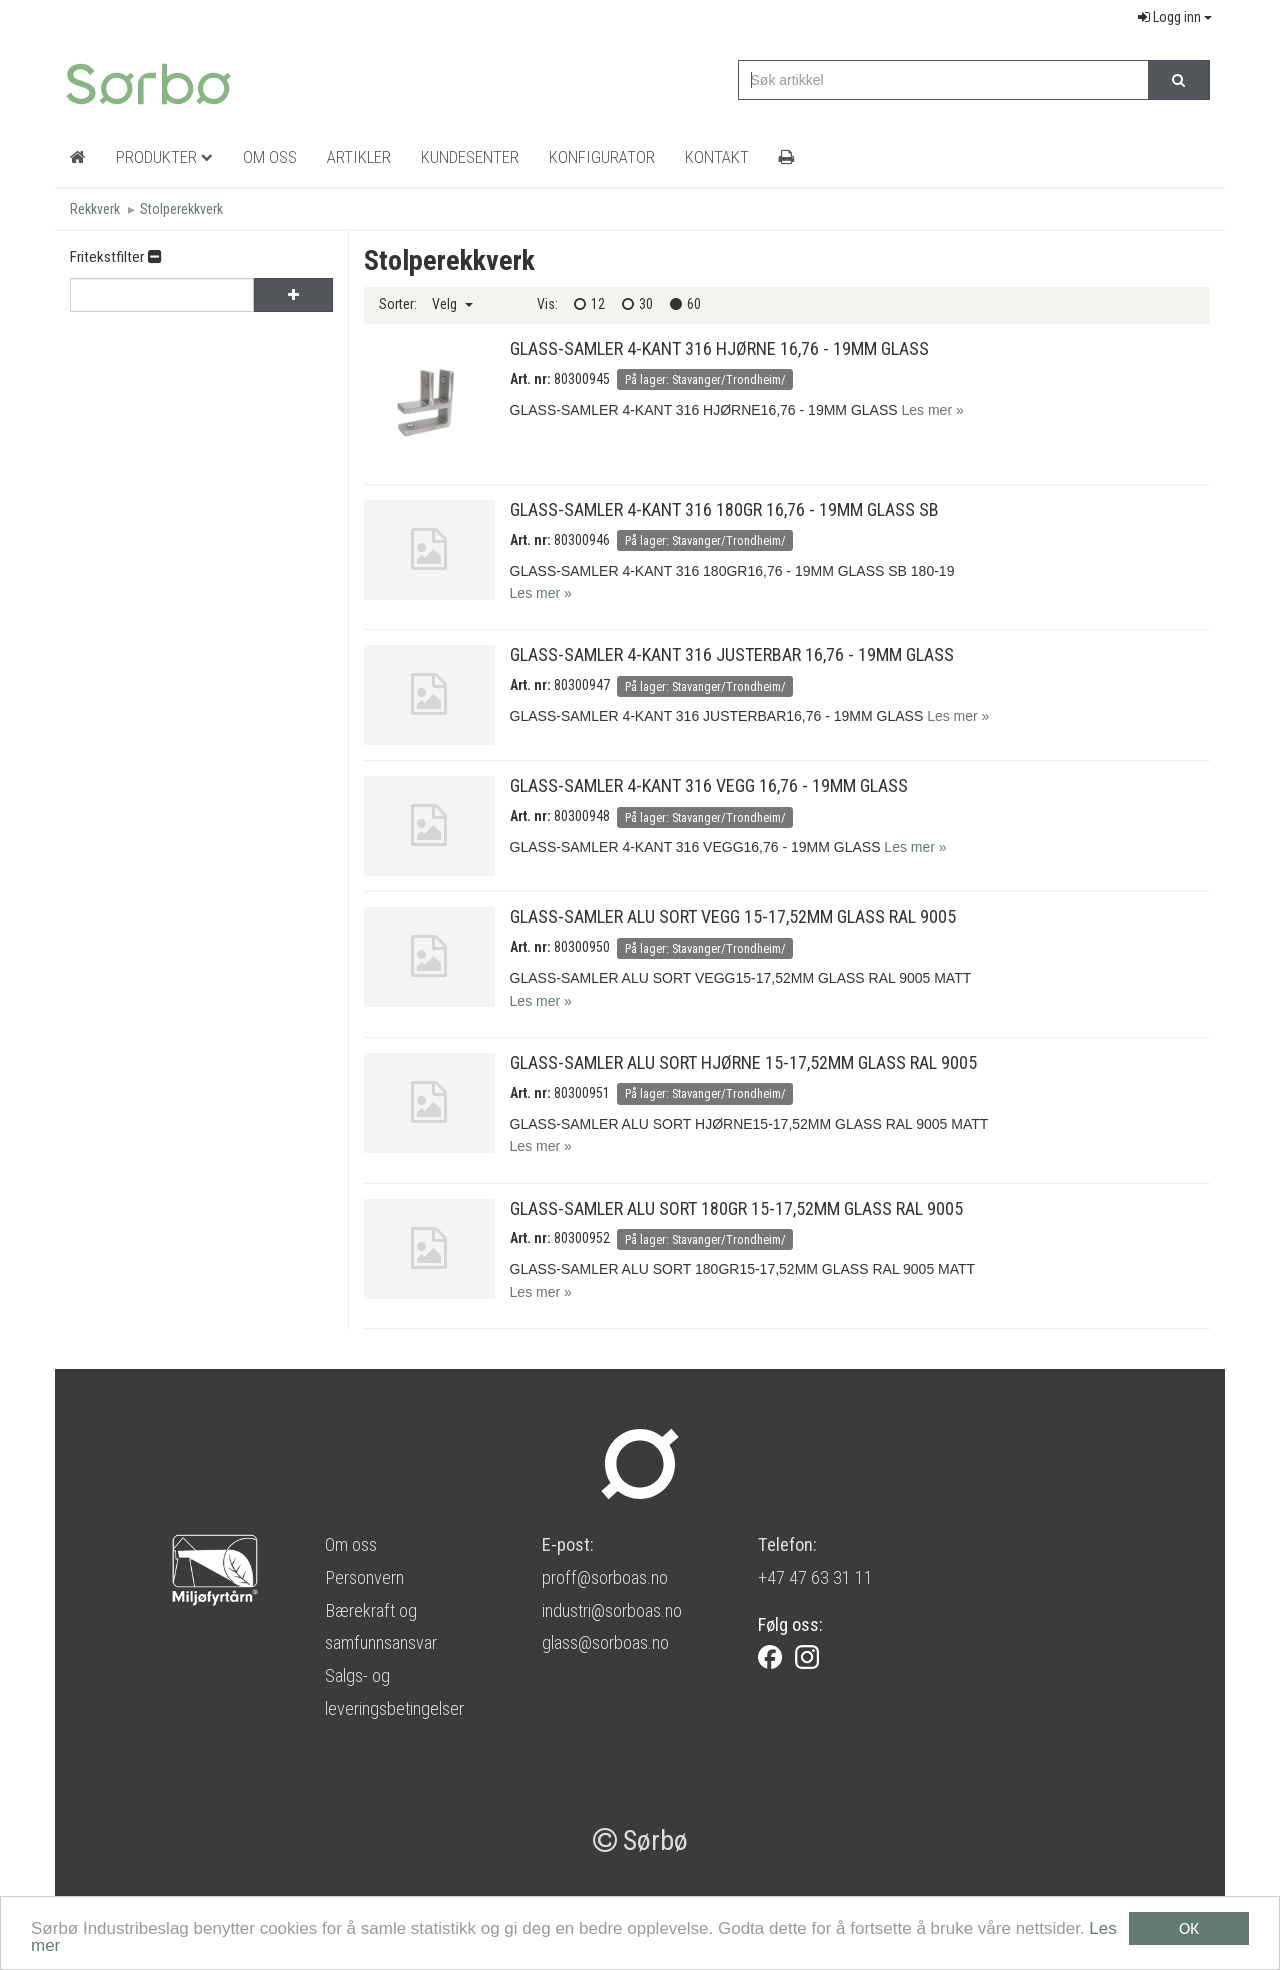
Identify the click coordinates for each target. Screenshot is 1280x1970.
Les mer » (932, 410)
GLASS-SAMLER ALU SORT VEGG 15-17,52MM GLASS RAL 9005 (733, 916)
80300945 (582, 379)
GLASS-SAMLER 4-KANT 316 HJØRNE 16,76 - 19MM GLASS (719, 348)
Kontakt (717, 157)
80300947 (582, 685)
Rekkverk (95, 209)
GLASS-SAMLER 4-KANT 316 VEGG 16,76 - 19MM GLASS (709, 785)
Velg (452, 304)
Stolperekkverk (181, 209)
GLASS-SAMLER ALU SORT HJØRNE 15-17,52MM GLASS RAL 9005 (743, 1062)
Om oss (351, 1544)
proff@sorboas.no (605, 1577)
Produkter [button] (164, 157)
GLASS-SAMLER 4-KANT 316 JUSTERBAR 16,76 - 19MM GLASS (732, 654)
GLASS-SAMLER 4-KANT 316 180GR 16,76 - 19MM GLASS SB (724, 509)
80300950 (582, 947)
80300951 (582, 1093)
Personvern (364, 1577)
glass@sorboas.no (605, 1642)
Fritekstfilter (115, 257)
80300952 (582, 1238)
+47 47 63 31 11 (815, 1577)
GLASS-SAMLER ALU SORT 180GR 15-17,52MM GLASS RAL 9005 (736, 1208)
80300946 (582, 540)
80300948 (582, 816)
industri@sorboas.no (612, 1610)
